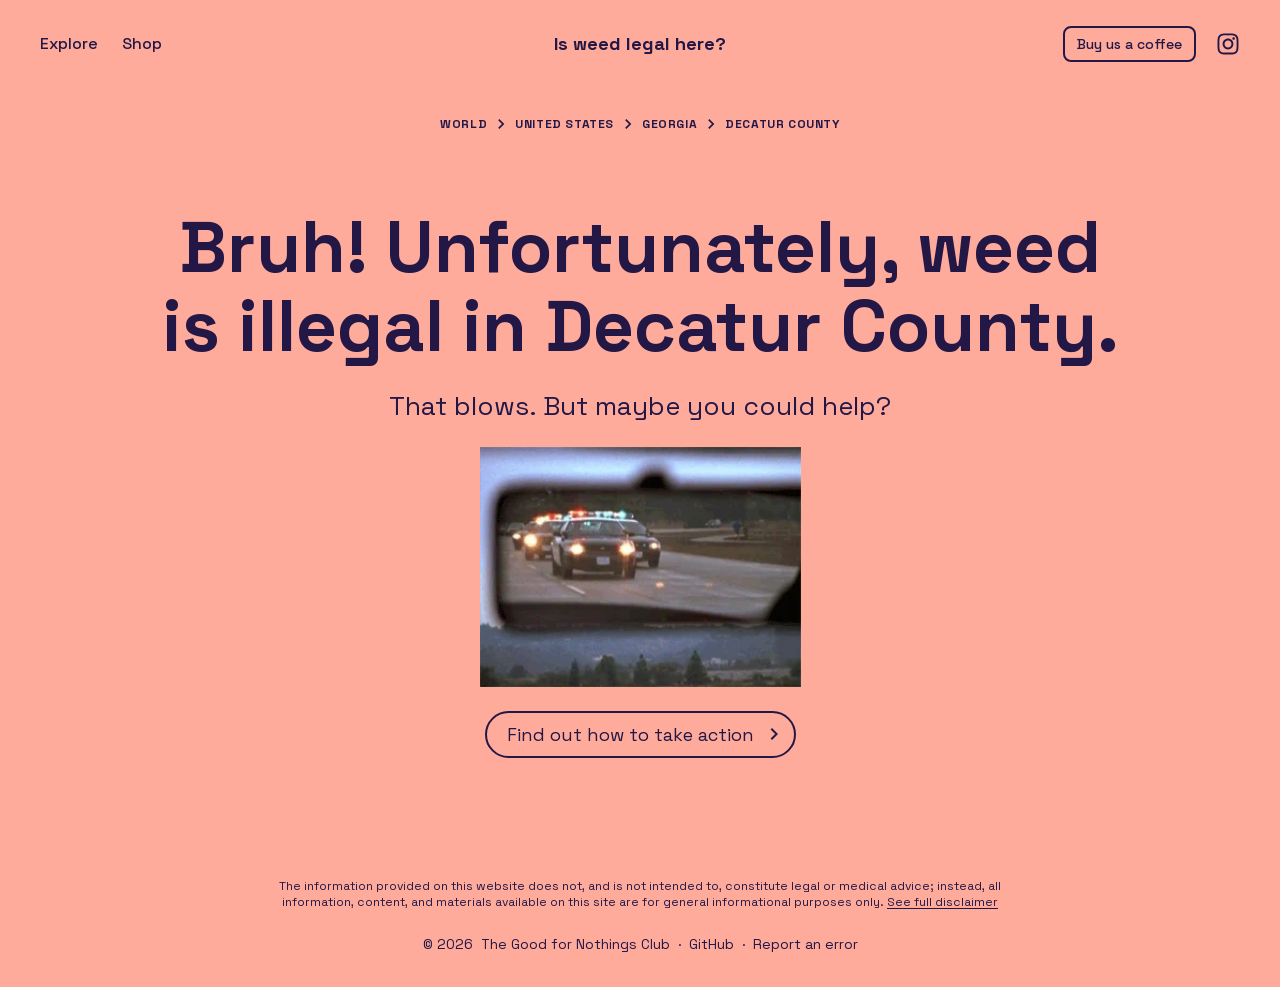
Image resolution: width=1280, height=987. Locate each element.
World (463, 124)
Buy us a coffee (1129, 44)
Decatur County (782, 124)
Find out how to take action (646, 734)
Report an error (805, 944)
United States (564, 124)
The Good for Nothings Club (575, 944)
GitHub (711, 944)
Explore (69, 43)
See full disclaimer (942, 902)
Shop (142, 43)
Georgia (669, 124)
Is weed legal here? (640, 44)
